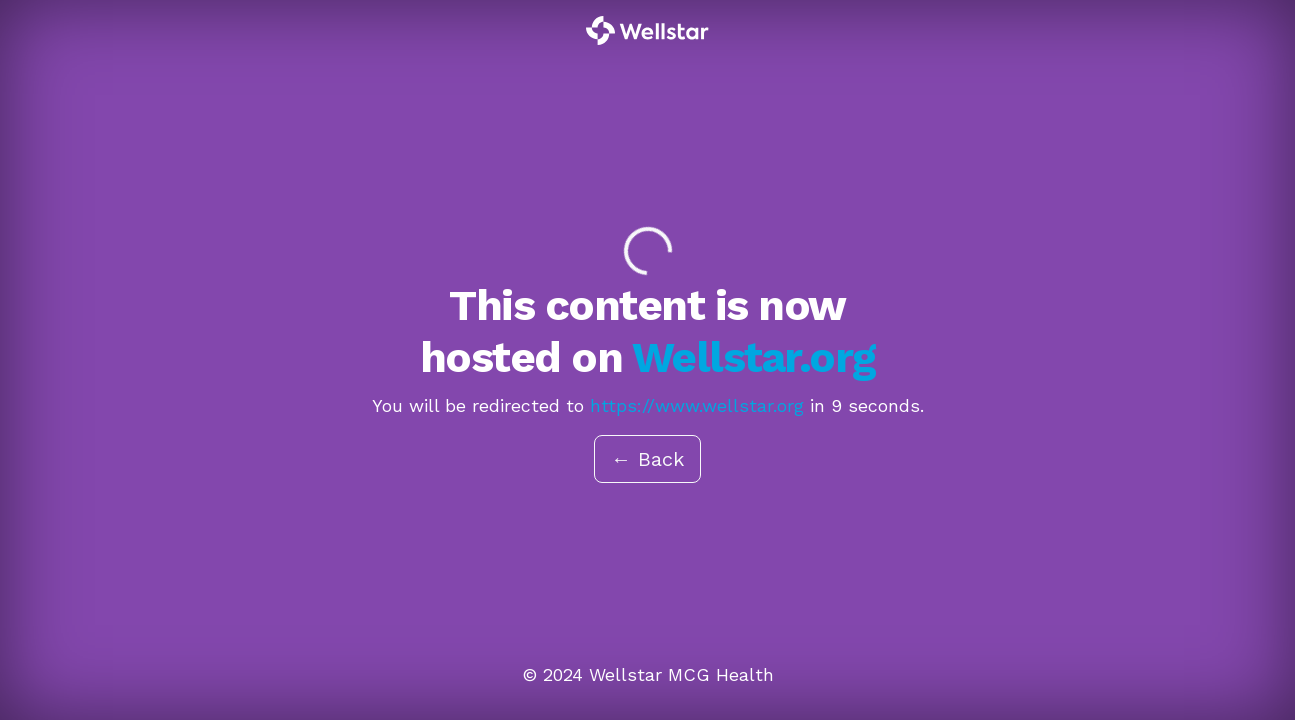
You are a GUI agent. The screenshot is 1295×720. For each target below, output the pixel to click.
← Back (647, 459)
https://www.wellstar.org (697, 405)
